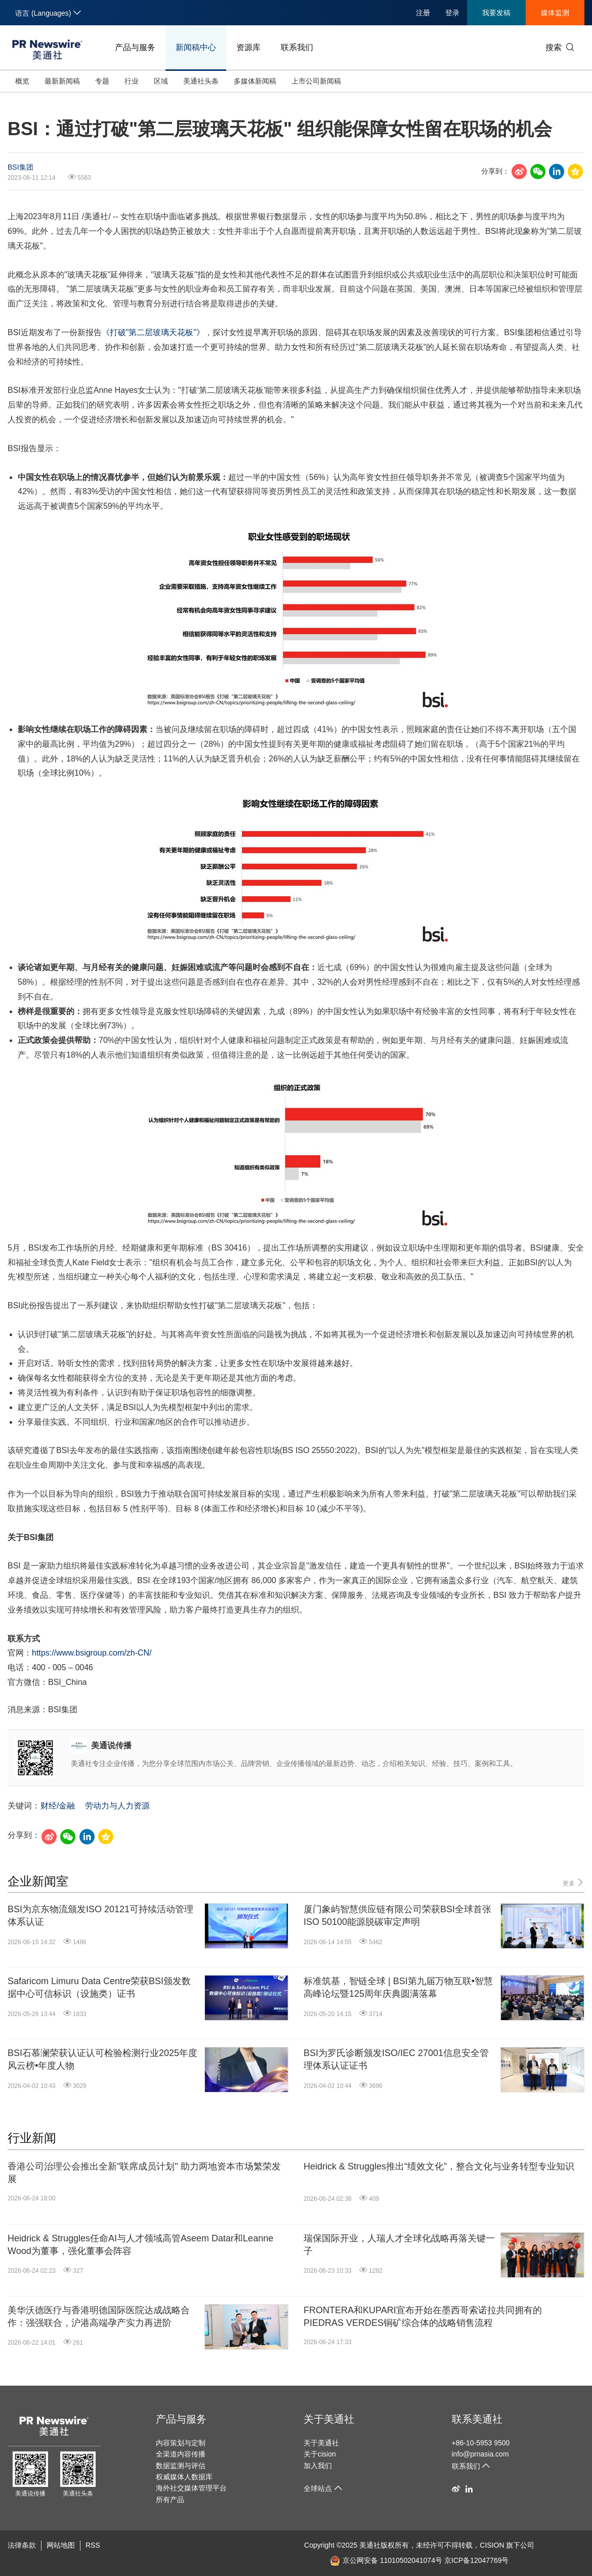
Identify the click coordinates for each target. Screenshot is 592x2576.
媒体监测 (555, 13)
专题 (102, 81)
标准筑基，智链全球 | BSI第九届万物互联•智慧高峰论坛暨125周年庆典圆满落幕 (398, 1987)
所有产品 (170, 2500)
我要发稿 (496, 13)
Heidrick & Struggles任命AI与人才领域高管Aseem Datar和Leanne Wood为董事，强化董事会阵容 (140, 2244)
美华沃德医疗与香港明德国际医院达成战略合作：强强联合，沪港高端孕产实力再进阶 (99, 2316)
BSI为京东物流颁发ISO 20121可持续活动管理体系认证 (100, 1915)
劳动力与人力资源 (117, 1805)
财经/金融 (57, 1805)
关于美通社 (329, 2419)
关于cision (320, 2454)
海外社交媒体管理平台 (191, 2488)
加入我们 (318, 2466)
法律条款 (22, 2545)
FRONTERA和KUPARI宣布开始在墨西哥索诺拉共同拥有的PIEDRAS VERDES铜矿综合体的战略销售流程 (423, 2316)
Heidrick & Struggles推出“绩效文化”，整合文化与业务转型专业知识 (439, 2166)
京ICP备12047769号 (476, 2560)
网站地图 (61, 2545)
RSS (93, 2545)
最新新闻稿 (62, 81)
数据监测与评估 (180, 2466)
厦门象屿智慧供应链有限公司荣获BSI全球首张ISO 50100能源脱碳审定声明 (397, 1915)
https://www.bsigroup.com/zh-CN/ (92, 1652)
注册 (423, 13)
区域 (161, 81)
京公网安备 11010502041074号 (386, 2560)
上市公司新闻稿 (316, 81)
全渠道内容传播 (180, 2454)
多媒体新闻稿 (255, 81)
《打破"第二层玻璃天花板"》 (153, 332)
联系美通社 (477, 2419)
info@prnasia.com (480, 2454)
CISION (492, 2545)
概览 (22, 81)
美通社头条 (201, 81)
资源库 (248, 47)
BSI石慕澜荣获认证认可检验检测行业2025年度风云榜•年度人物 (102, 2059)
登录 (452, 13)
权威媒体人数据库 (184, 2477)
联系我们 (297, 47)
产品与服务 (135, 47)
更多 (573, 1882)
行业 (131, 81)
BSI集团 (20, 167)
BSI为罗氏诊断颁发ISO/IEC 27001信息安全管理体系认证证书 (396, 2059)
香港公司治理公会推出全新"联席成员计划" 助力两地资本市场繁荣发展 (144, 2172)
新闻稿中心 (196, 47)
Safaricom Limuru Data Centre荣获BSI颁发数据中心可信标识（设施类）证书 (99, 1987)
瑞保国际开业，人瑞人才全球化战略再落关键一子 (399, 2244)
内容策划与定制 (180, 2443)
